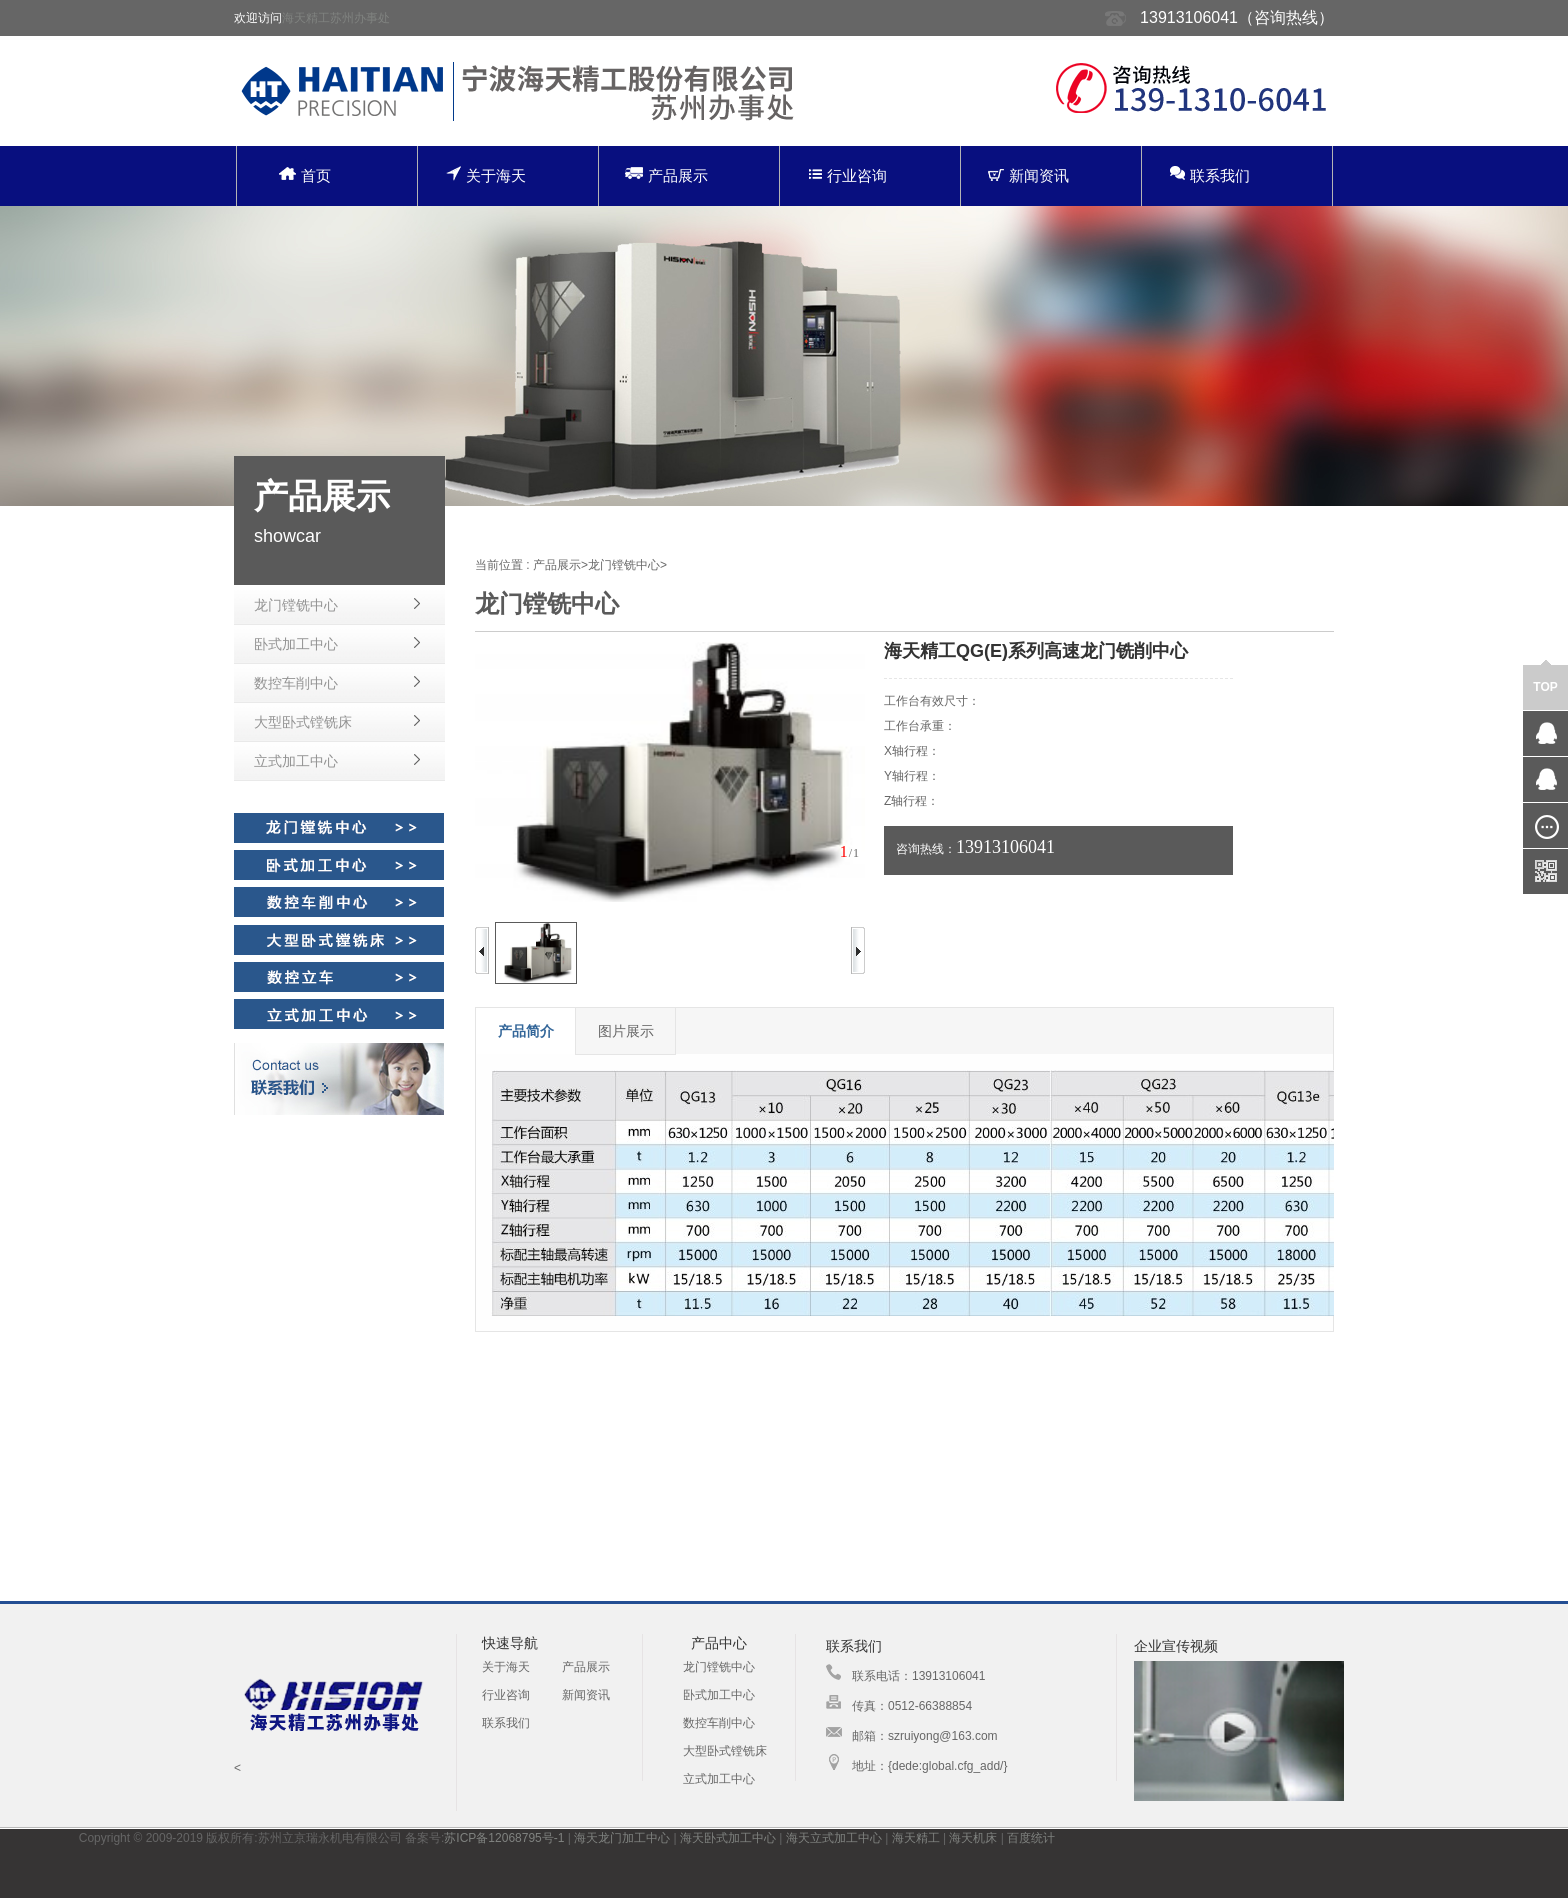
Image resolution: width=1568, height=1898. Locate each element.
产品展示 (666, 174)
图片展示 (626, 1031)
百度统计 (1031, 1838)
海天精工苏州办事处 (336, 18)
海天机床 (973, 1838)
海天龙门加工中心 (622, 1838)
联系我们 (1210, 174)
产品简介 (526, 1031)
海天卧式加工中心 (728, 1838)
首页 (305, 175)
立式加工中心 (296, 761)
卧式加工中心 (296, 644)
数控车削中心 (296, 683)
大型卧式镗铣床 (303, 722)
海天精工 (916, 1838)
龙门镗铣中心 (296, 605)
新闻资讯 (1028, 175)
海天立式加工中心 (834, 1838)
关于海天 (486, 174)
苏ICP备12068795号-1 (504, 1838)
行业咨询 (848, 175)
